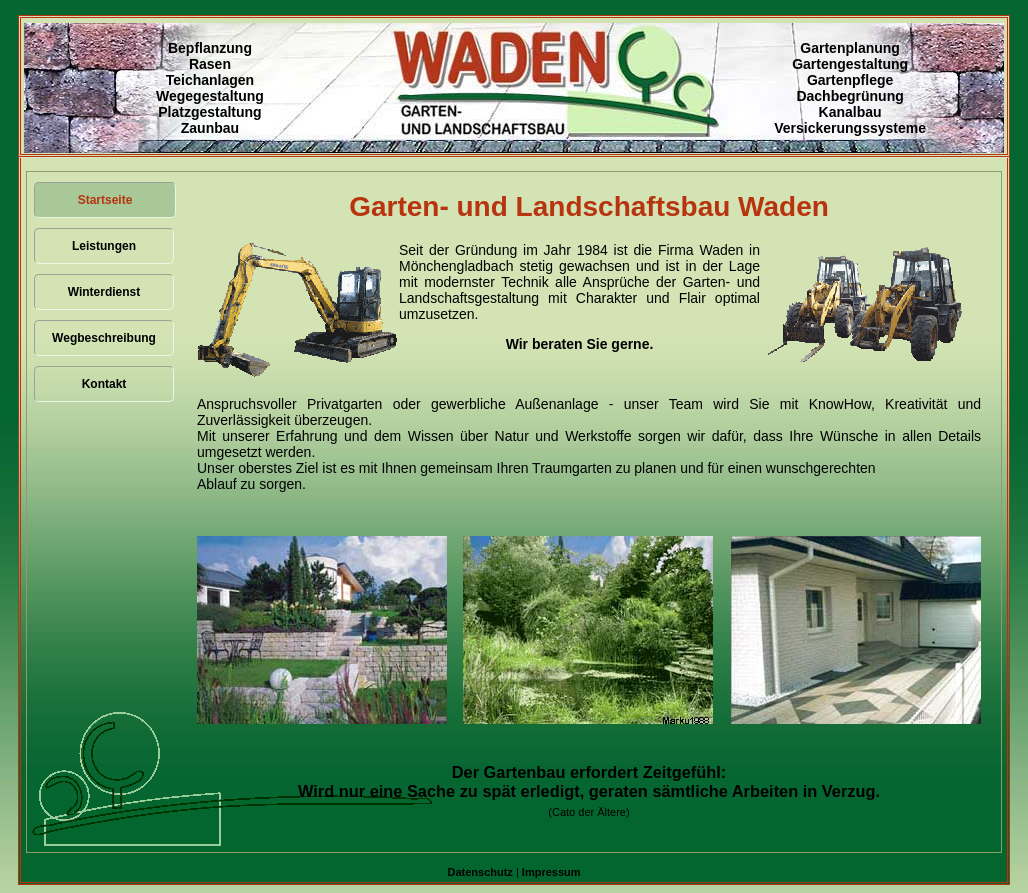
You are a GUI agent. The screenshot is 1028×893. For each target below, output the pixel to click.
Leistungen (104, 246)
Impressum (551, 872)
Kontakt (104, 384)
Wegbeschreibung (104, 338)
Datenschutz (479, 872)
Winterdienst (104, 292)
